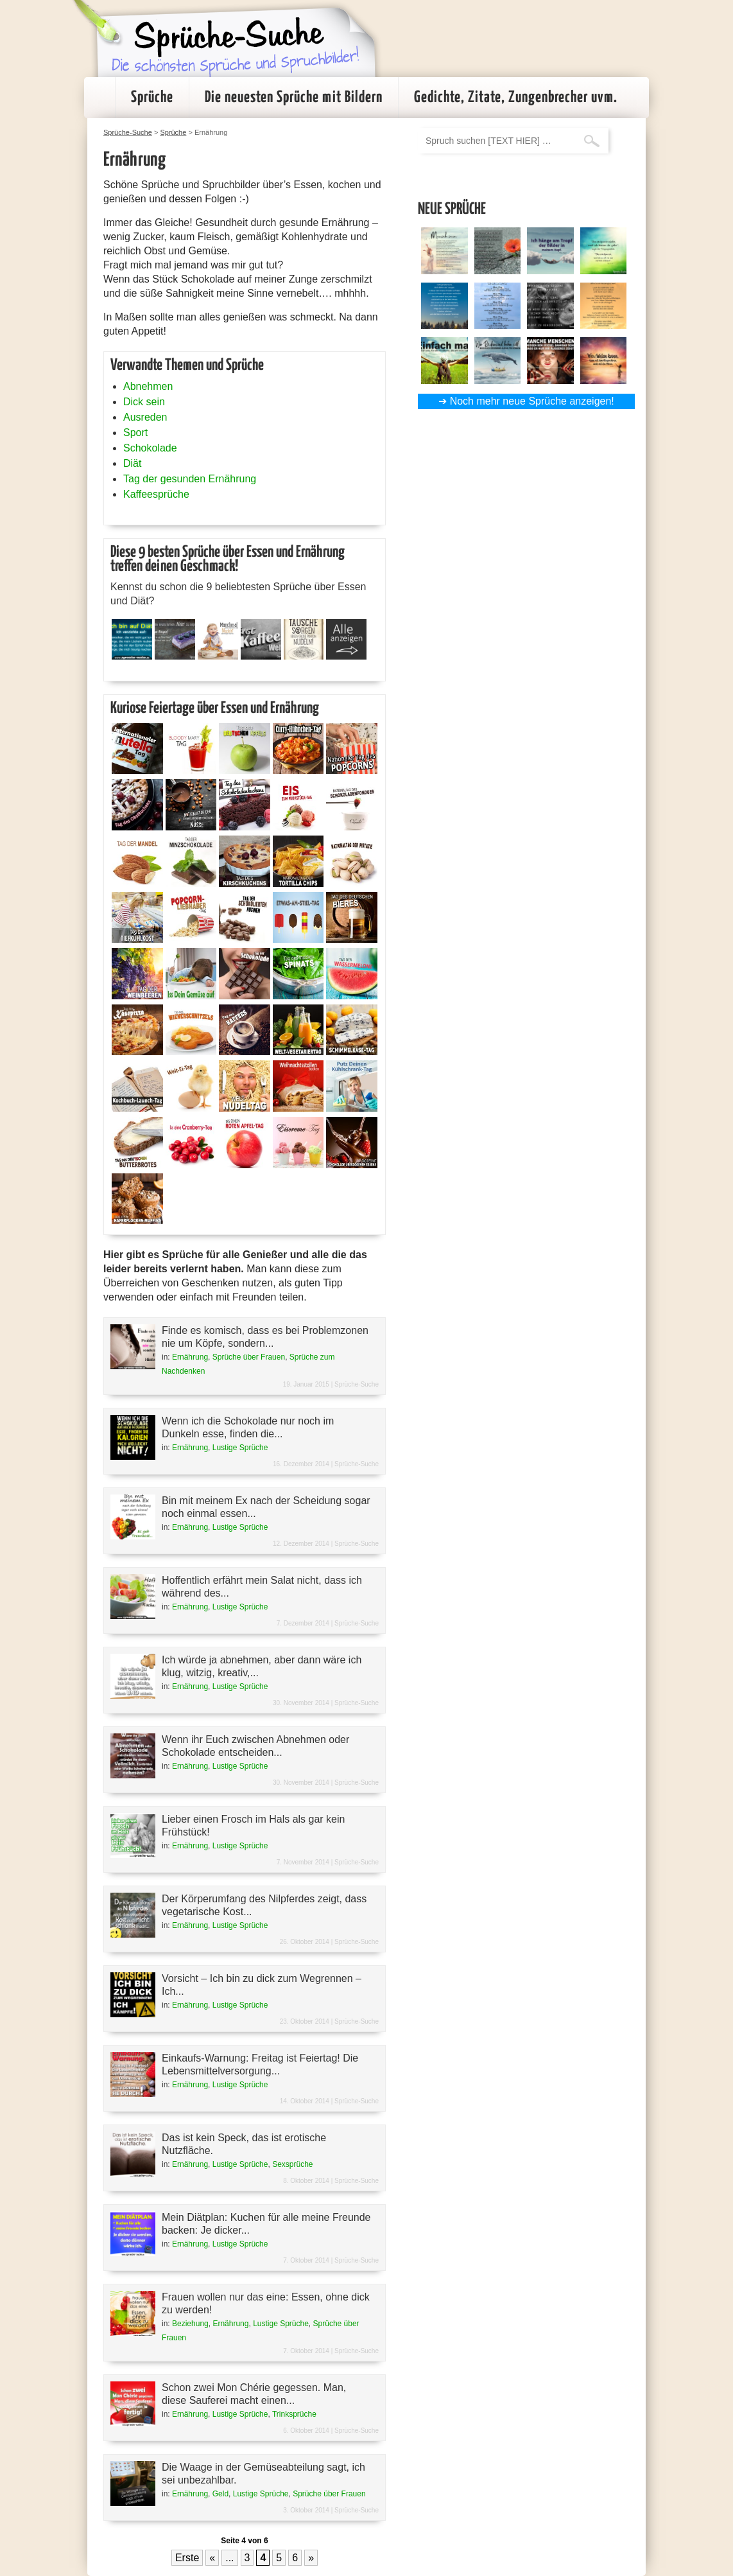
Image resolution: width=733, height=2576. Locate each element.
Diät (132, 463)
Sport (135, 432)
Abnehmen (148, 386)
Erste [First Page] (187, 2557)
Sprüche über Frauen (248, 1357)
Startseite (99, 97)
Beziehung (190, 2323)
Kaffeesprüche (156, 494)
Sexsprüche (292, 2164)
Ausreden (145, 417)
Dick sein (144, 401)
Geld (220, 2493)
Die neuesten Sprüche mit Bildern (294, 97)
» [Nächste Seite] (311, 2557)
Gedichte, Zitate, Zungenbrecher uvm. (515, 97)
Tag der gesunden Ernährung (189, 478)
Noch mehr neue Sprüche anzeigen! (532, 401)
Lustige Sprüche (240, 1447)
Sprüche (152, 97)
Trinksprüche (294, 2414)
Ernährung (190, 1357)
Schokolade (150, 447)
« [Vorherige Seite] (212, 2557)
